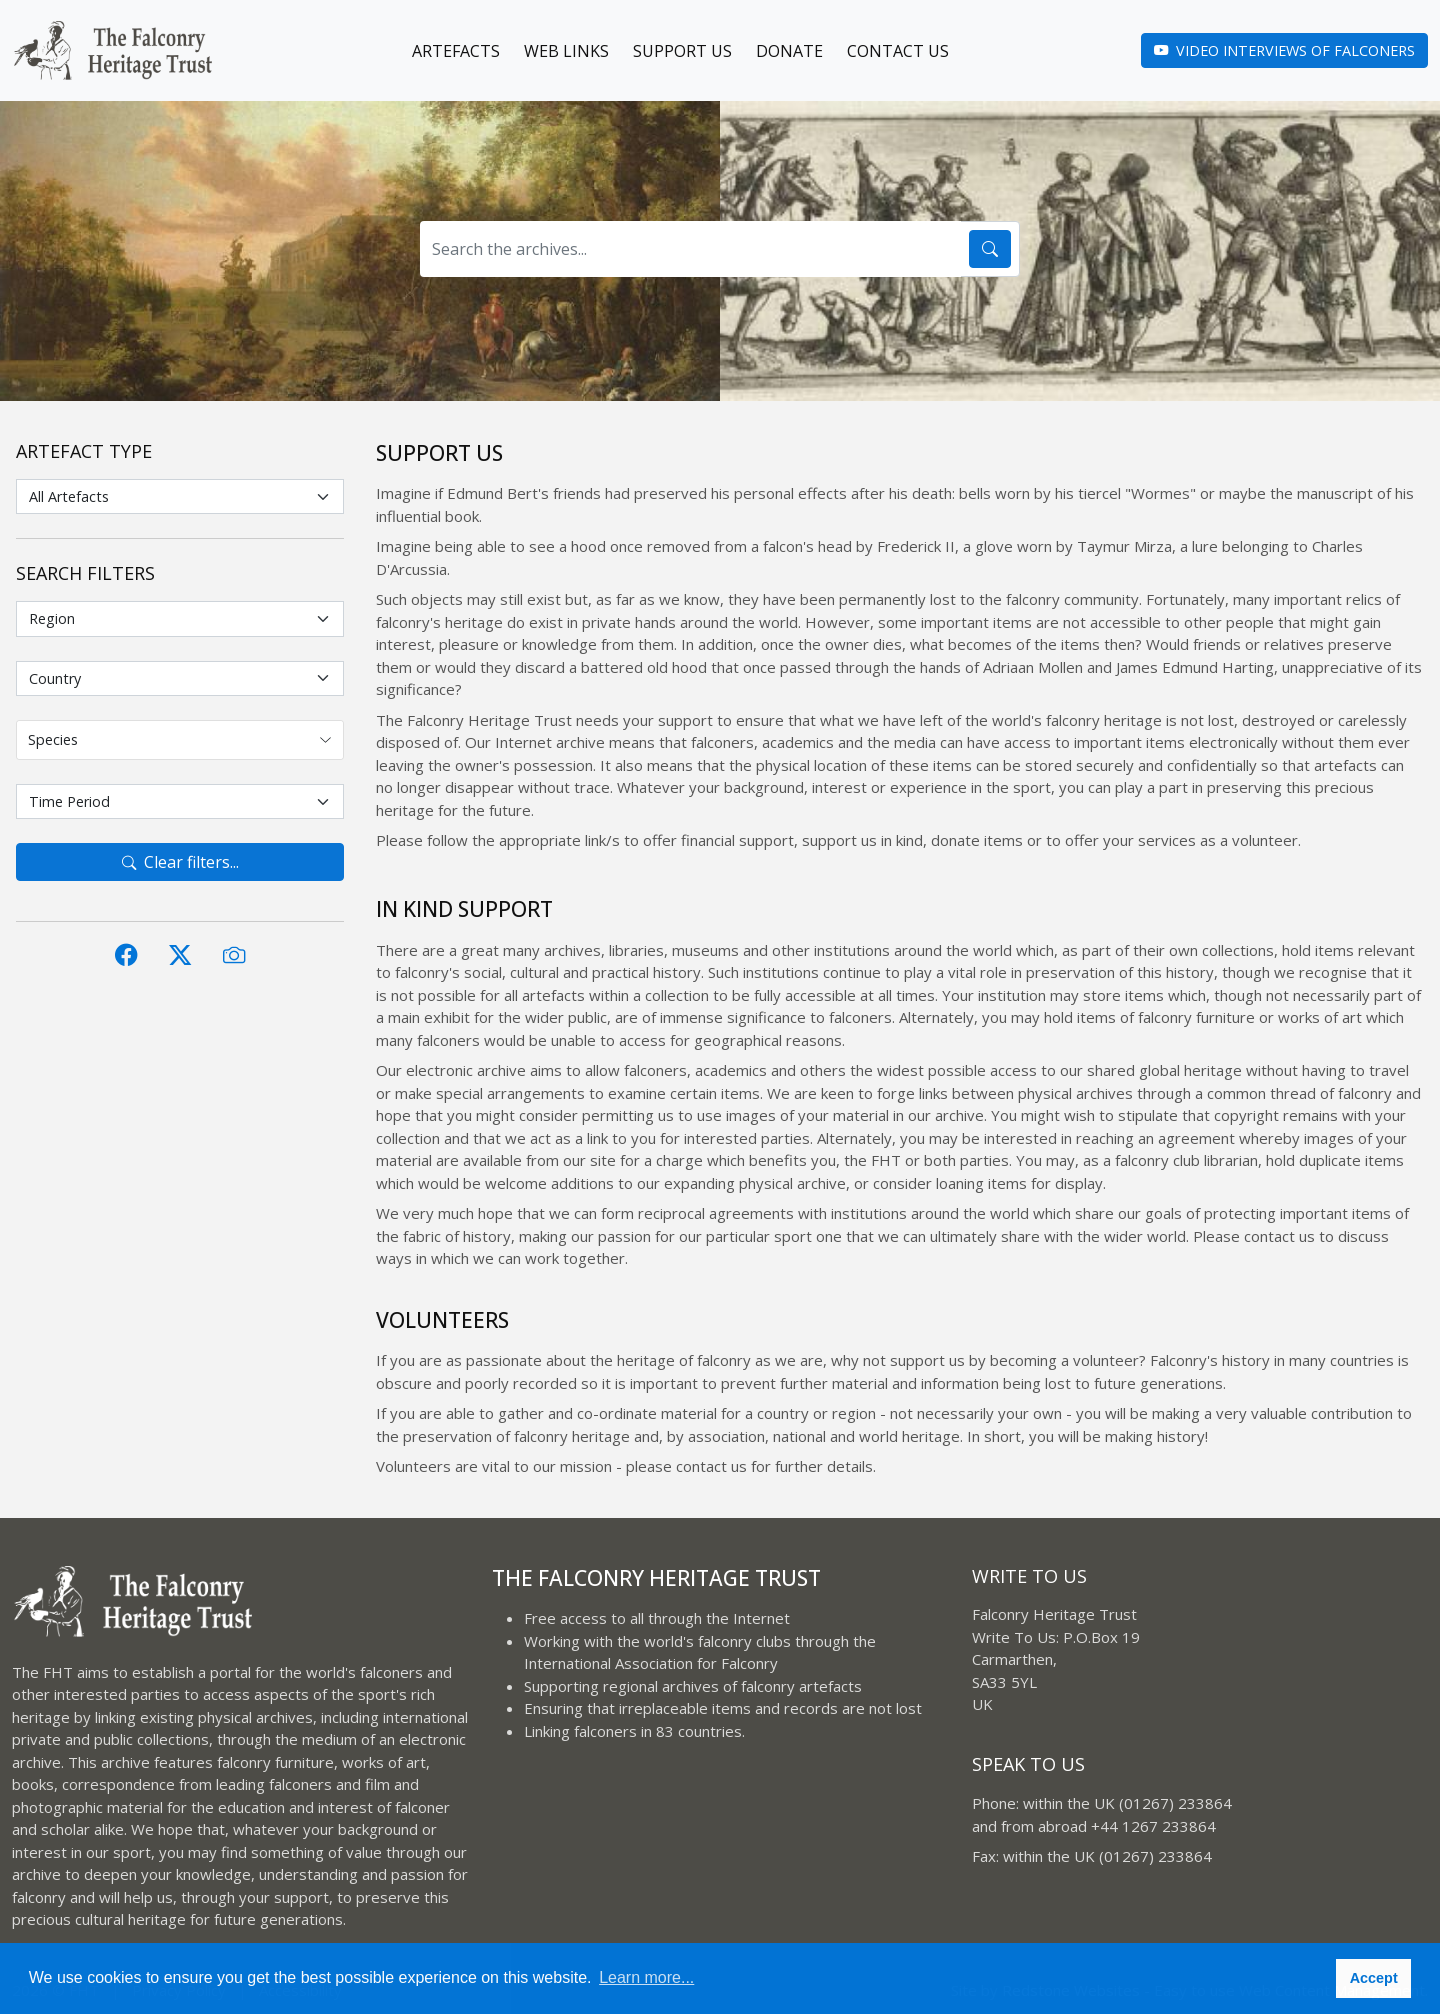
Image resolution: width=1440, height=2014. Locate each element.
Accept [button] (1374, 1978)
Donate (789, 51)
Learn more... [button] (646, 1977)
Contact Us (898, 51)
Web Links (566, 51)
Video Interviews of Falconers (1284, 50)
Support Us (682, 51)
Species (53, 739)
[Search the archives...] (690, 249)
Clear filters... (180, 862)
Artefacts (456, 51)
